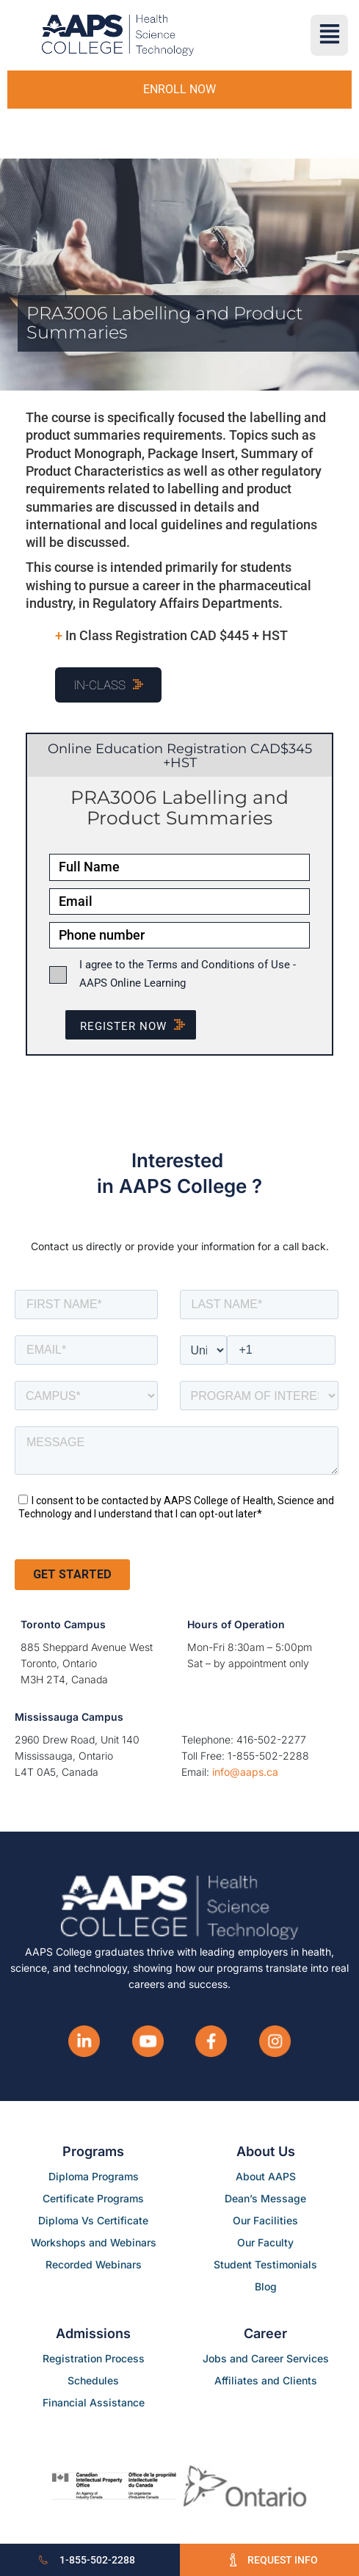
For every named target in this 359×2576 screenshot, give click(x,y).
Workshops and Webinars (93, 2242)
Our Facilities (265, 2220)
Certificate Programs (93, 2198)
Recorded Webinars (94, 2264)
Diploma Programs (93, 2176)
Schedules (93, 2380)
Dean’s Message (265, 2198)
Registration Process (94, 2358)
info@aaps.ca (245, 1772)
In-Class (99, 685)
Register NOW (138, 1026)
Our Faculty (265, 2242)
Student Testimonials (265, 2264)
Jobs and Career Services (266, 2358)
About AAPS (266, 2176)
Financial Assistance (94, 2402)
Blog (266, 2286)
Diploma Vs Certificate (93, 2220)
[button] (329, 35)
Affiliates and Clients (265, 2380)
